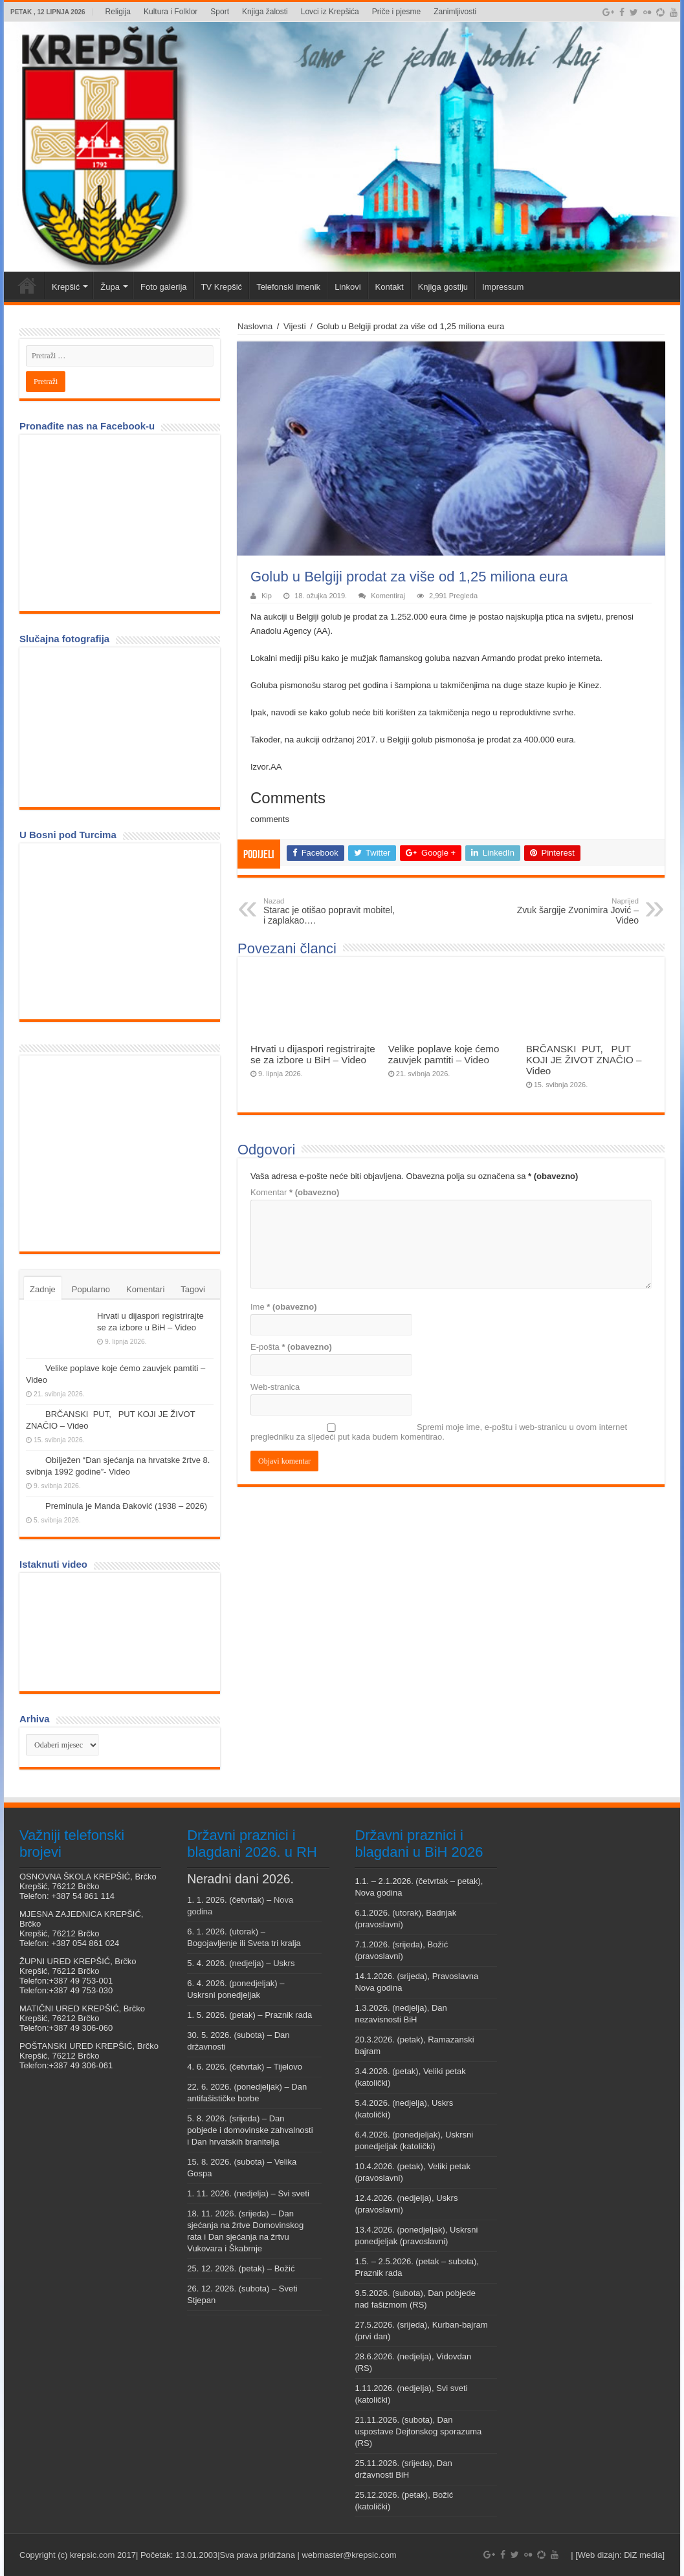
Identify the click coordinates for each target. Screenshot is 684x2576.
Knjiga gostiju (443, 287)
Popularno (91, 1289)
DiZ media (643, 2555)
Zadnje (43, 1289)
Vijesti (294, 326)
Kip (266, 596)
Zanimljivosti (455, 11)
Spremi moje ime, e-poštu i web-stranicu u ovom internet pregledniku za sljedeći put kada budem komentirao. (438, 1432)
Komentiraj (388, 596)
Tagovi (193, 1289)
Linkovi (347, 287)
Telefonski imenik (288, 287)
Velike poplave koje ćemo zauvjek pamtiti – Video (444, 1054)
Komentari (145, 1289)
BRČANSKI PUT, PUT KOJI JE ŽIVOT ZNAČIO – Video (584, 1059)
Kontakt (389, 287)
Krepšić (66, 287)
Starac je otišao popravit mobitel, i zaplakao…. (329, 911)
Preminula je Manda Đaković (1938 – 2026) (126, 1506)
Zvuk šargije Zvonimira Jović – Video (572, 911)
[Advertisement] (123, 1152)
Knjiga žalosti (265, 11)
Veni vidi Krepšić (27, 285)
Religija (118, 11)
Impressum (503, 287)
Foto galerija (163, 287)
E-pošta (291, 1347)
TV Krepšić (222, 287)
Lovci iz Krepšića (330, 11)
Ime (283, 1307)
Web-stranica (275, 1387)
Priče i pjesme (396, 11)
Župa (110, 287)
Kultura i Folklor (170, 11)
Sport (219, 11)
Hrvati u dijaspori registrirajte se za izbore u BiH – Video (312, 1054)
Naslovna (254, 326)
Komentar (294, 1192)
